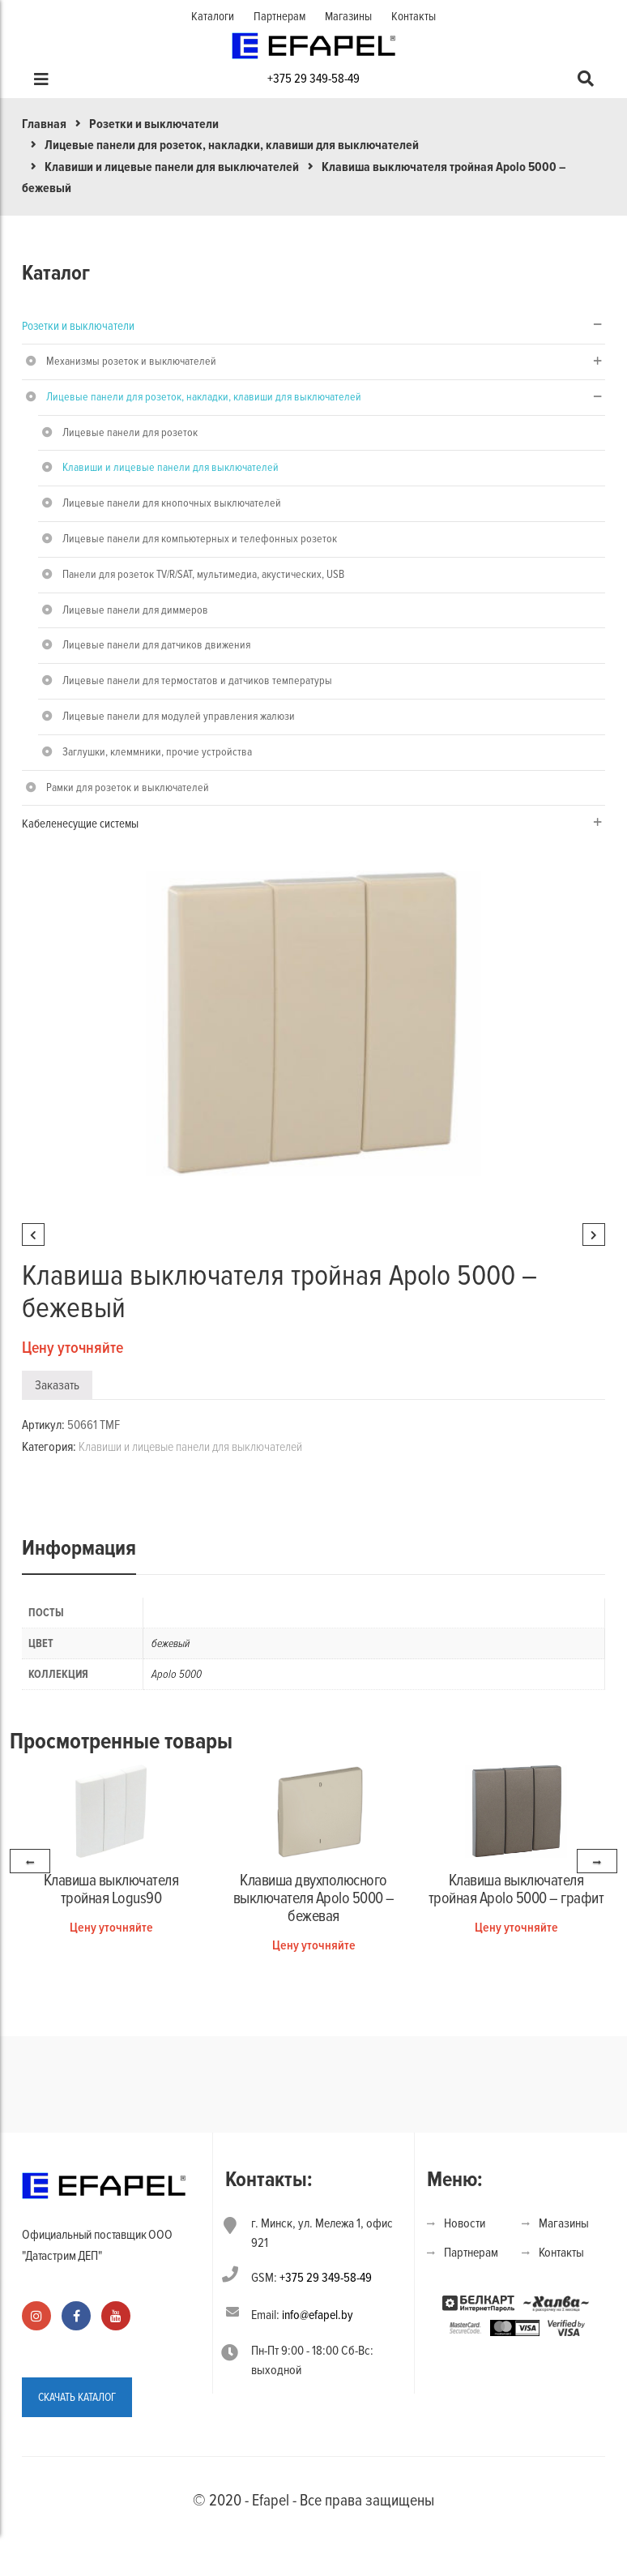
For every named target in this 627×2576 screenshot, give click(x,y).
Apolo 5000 (176, 1674)
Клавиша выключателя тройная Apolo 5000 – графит (516, 1889)
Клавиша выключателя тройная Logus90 (111, 1889)
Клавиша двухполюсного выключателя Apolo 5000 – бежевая (314, 1898)
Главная (44, 124)
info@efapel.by (317, 2315)
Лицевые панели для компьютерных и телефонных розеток (199, 539)
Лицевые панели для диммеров (135, 610)
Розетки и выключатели (154, 124)
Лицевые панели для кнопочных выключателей (171, 503)
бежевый (170, 1643)
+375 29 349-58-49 (313, 79)
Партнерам (279, 16)
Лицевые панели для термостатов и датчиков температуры (197, 680)
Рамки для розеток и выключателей (127, 787)
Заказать (57, 1385)
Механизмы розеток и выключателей (131, 361)
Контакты (413, 16)
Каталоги (212, 16)
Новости (464, 2223)
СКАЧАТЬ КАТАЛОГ (77, 2397)
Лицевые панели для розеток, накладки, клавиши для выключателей (232, 145)
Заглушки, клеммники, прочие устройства (157, 752)
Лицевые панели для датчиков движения (156, 645)
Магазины (348, 16)
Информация (79, 1548)
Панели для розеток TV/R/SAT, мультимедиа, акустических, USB (203, 574)
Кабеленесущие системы (80, 823)
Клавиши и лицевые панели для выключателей (172, 167)
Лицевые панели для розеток (130, 432)
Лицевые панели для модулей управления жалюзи (178, 716)
